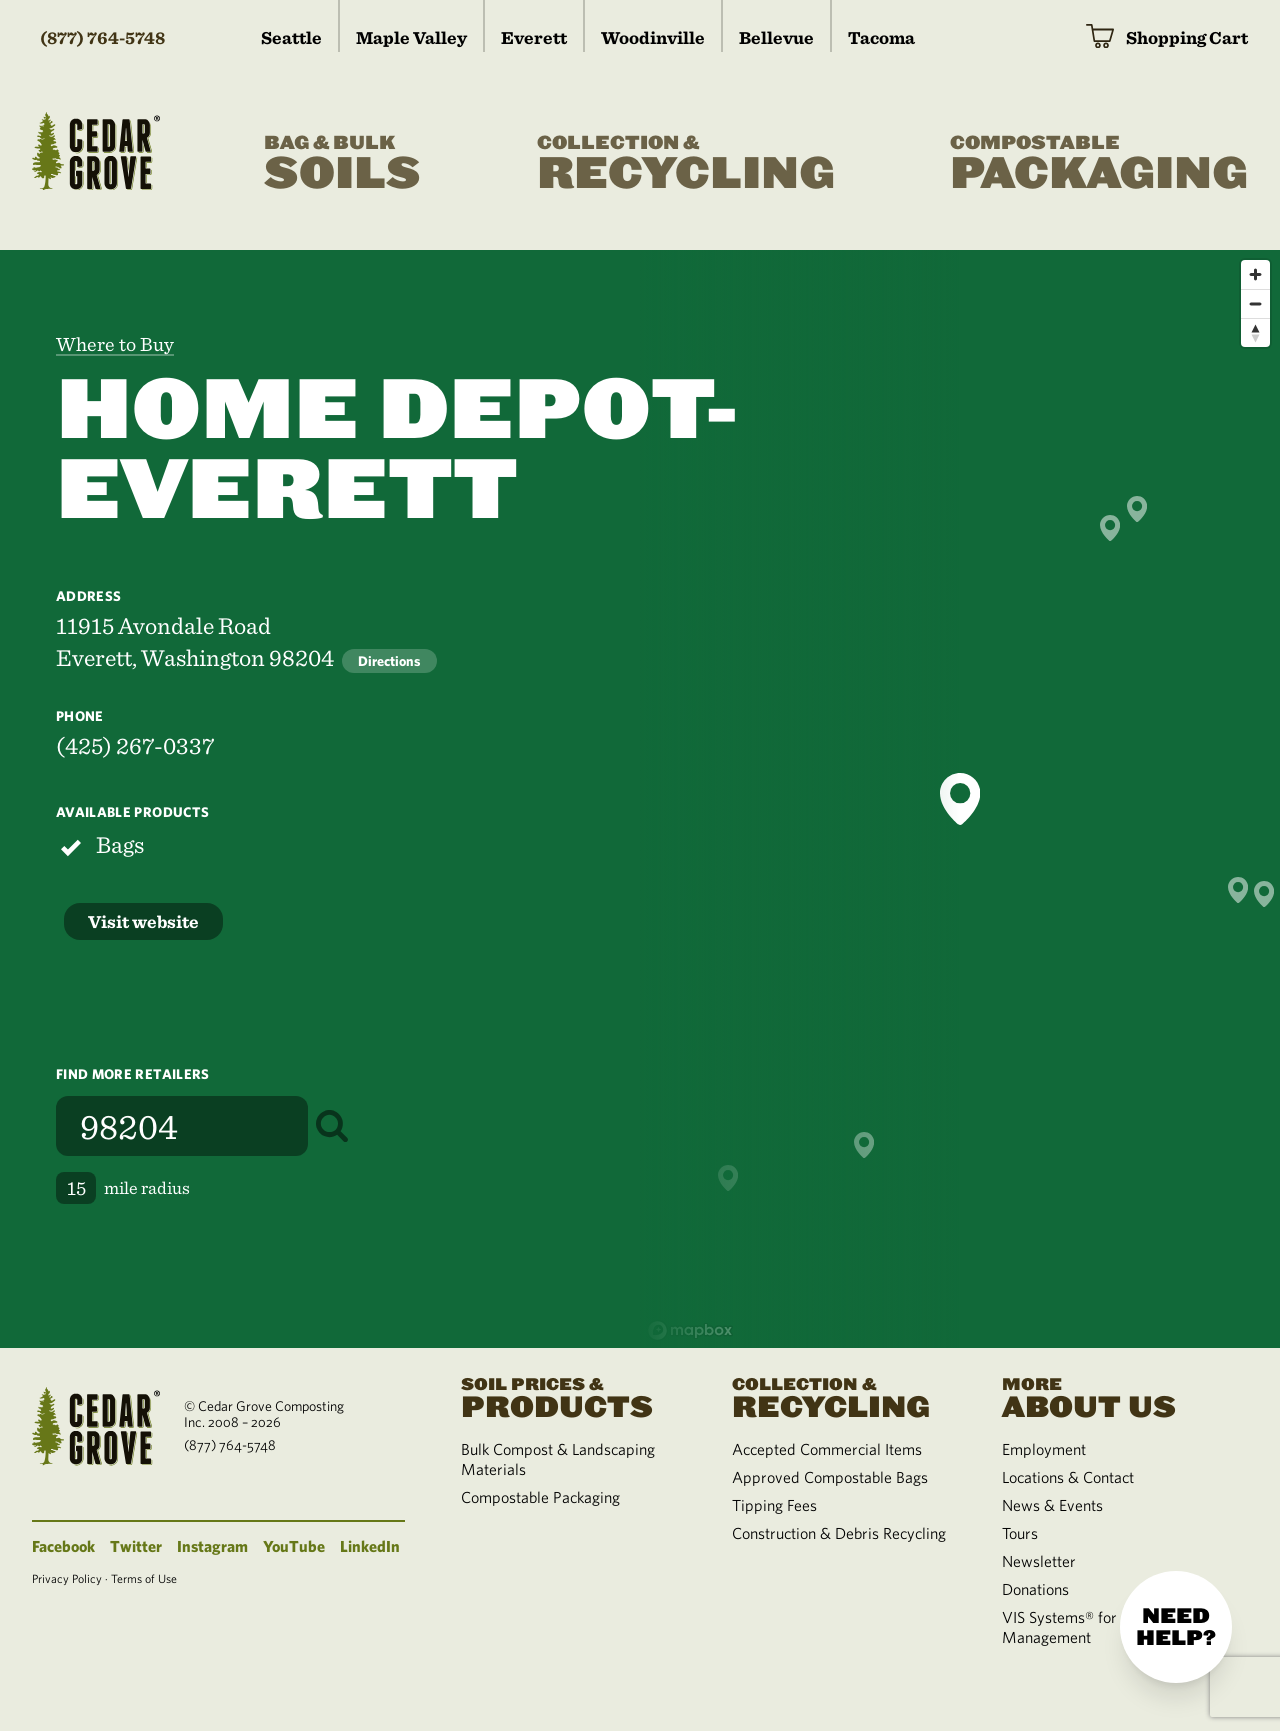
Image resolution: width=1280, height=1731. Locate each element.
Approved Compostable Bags (830, 1477)
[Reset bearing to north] (1255, 332)
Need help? (1176, 1627)
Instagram (212, 1546)
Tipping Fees (774, 1505)
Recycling (686, 164)
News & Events (1052, 1505)
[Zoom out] (1255, 303)
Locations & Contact (1068, 1477)
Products (572, 1396)
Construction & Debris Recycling (839, 1533)
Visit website (143, 921)
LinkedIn (370, 1546)
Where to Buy (115, 344)
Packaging (1099, 164)
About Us (1113, 1396)
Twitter (136, 1546)
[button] (960, 799)
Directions (389, 661)
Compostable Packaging (540, 1497)
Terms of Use (144, 1578)
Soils (342, 164)
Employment (1044, 1449)
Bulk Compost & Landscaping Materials (558, 1459)
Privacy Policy (67, 1578)
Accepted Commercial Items (827, 1449)
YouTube (294, 1546)
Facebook (63, 1546)
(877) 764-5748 (102, 37)
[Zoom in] (1255, 274)
